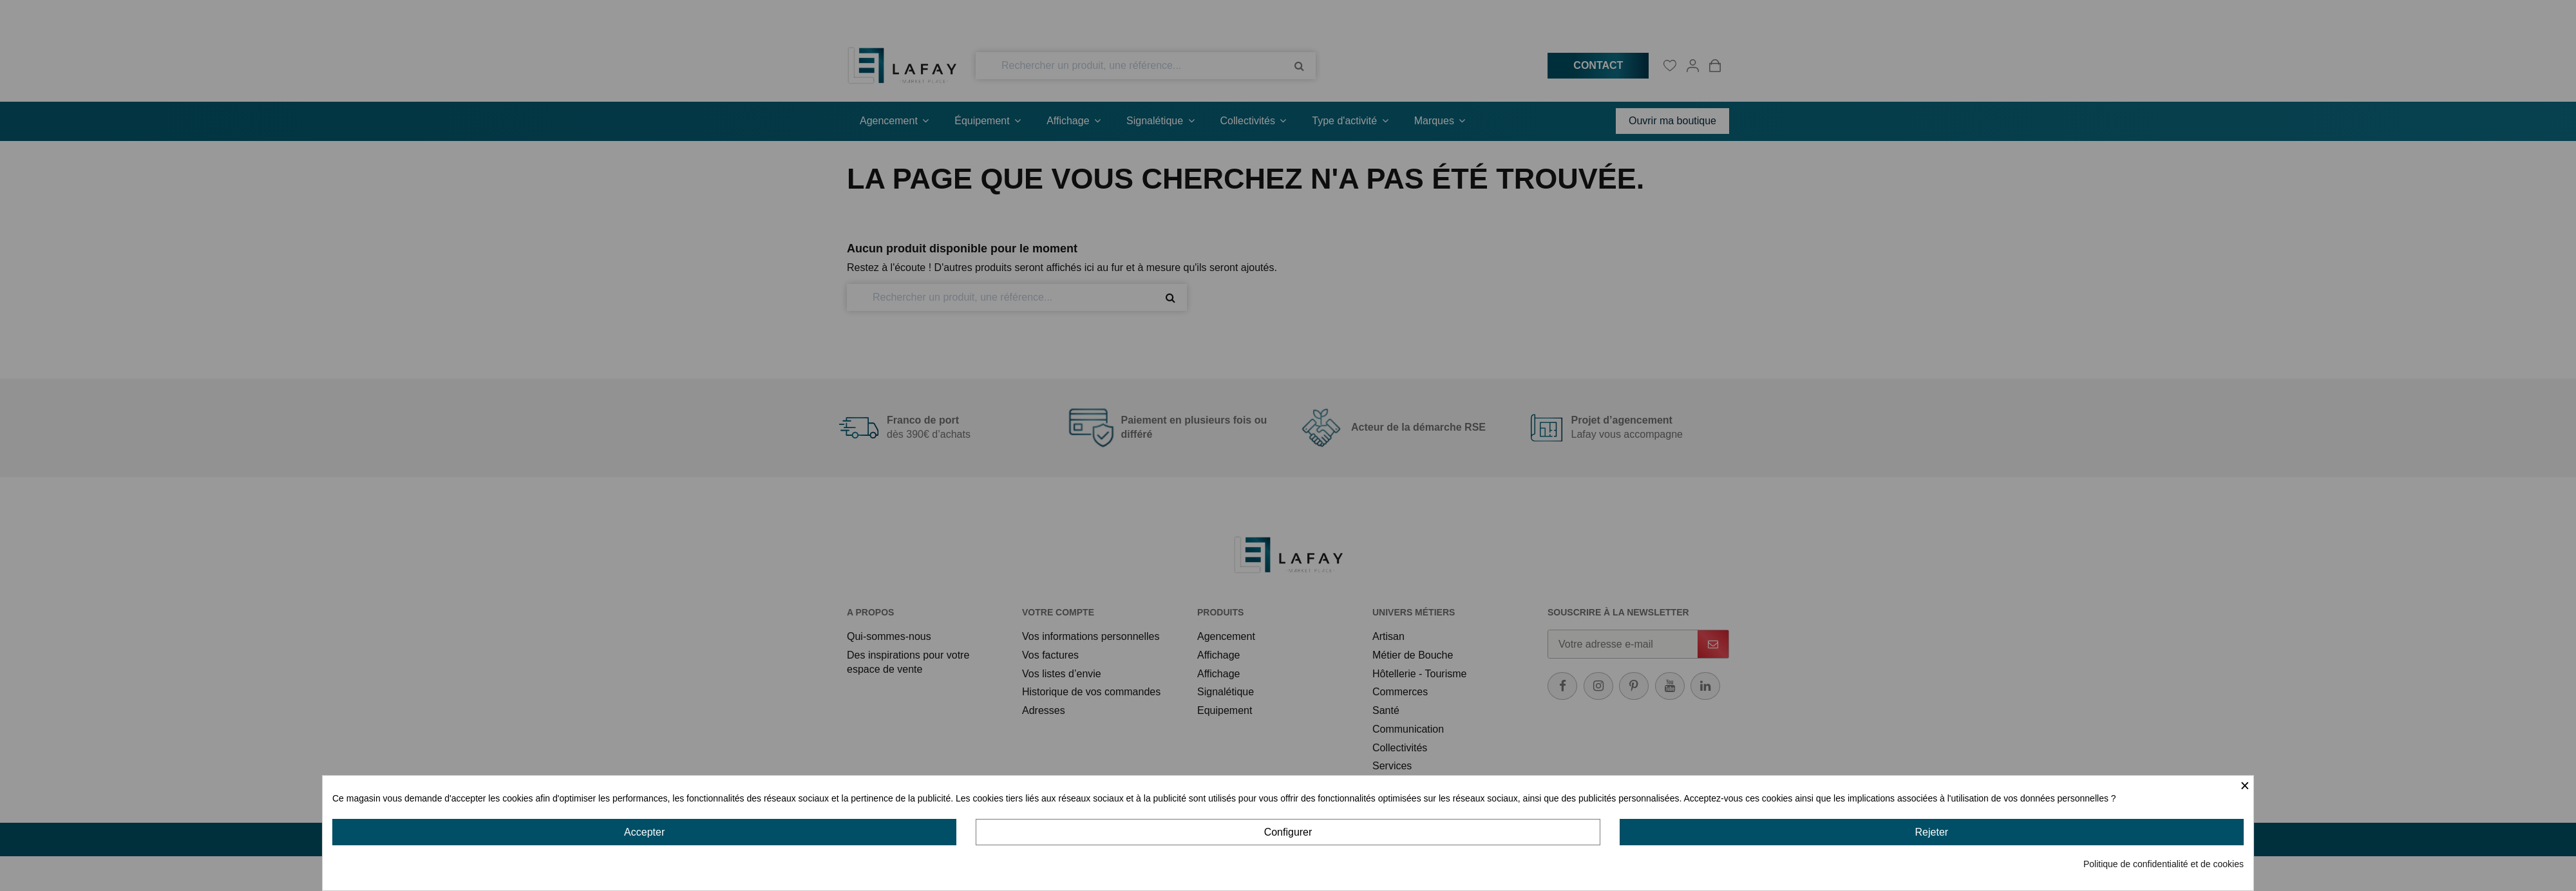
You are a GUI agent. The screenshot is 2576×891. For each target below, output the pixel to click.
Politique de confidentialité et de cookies (2163, 864)
